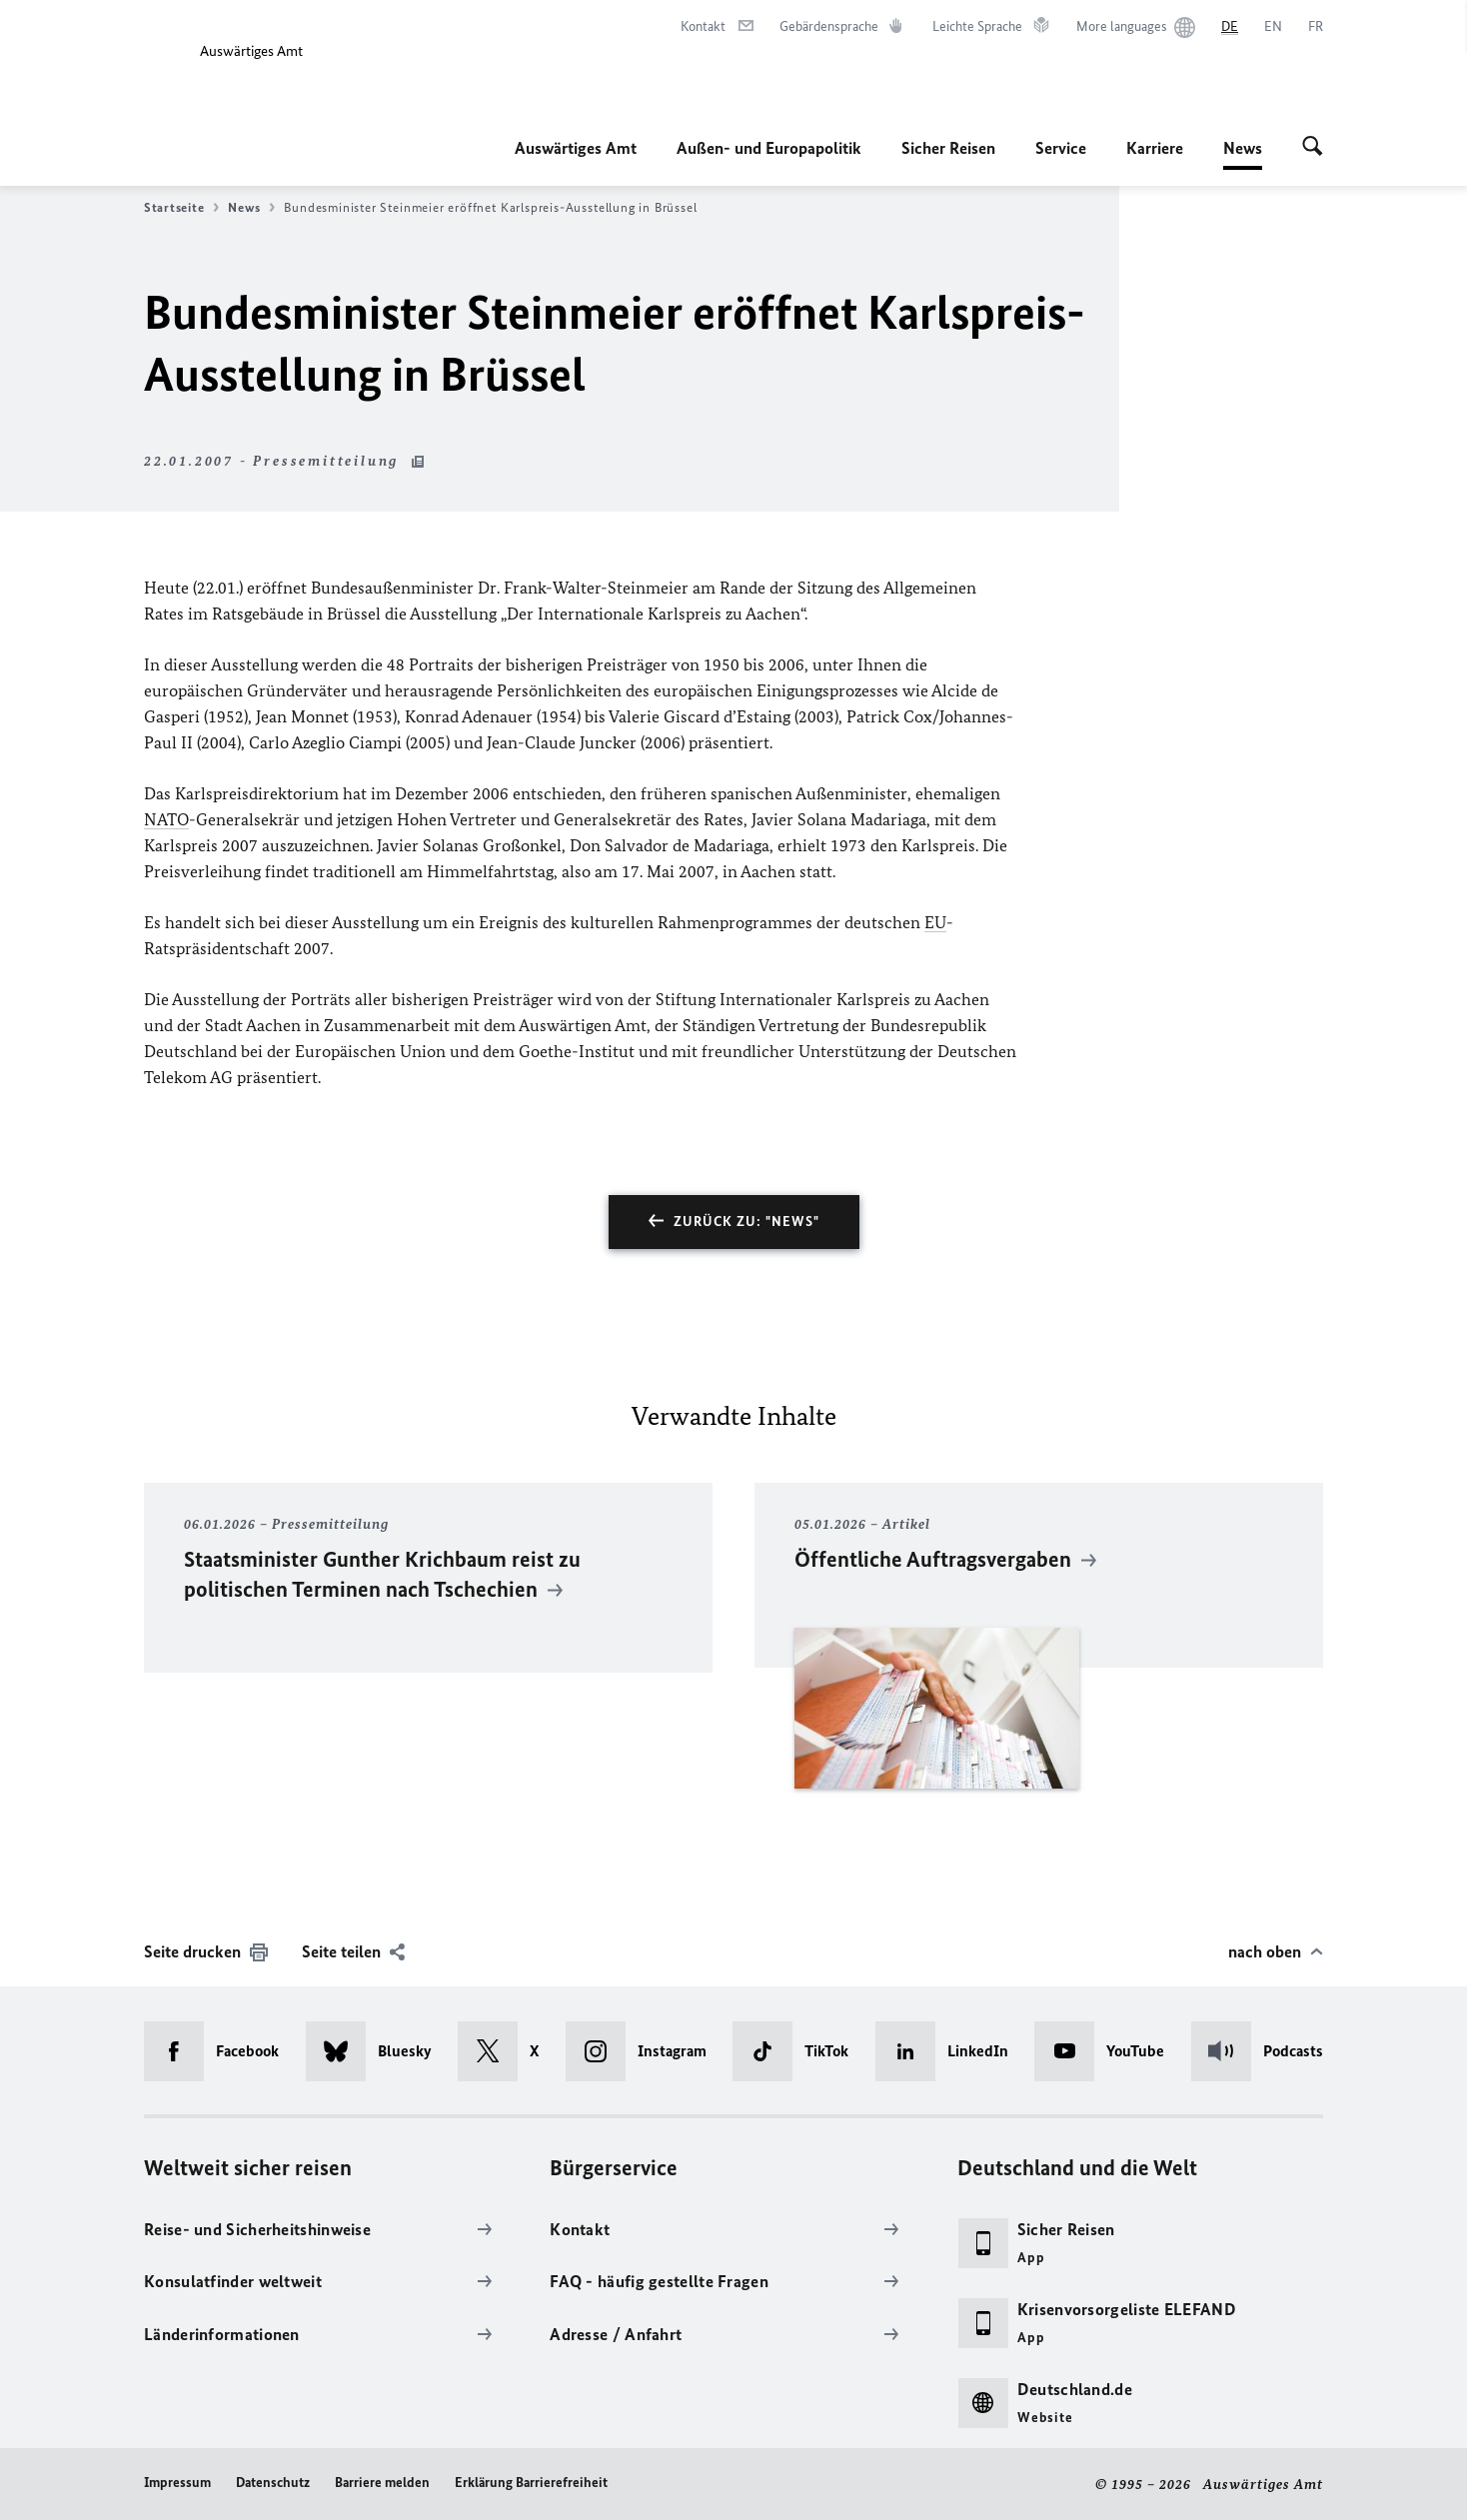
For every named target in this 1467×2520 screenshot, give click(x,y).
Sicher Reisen (948, 148)
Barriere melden (382, 2482)
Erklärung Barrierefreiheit (531, 2482)
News (1242, 148)
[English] (1273, 27)
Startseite (181, 208)
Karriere (1154, 148)
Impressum (177, 2482)
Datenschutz (273, 2482)
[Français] (1315, 27)
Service (1060, 148)
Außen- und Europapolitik (769, 148)
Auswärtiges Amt (576, 148)
